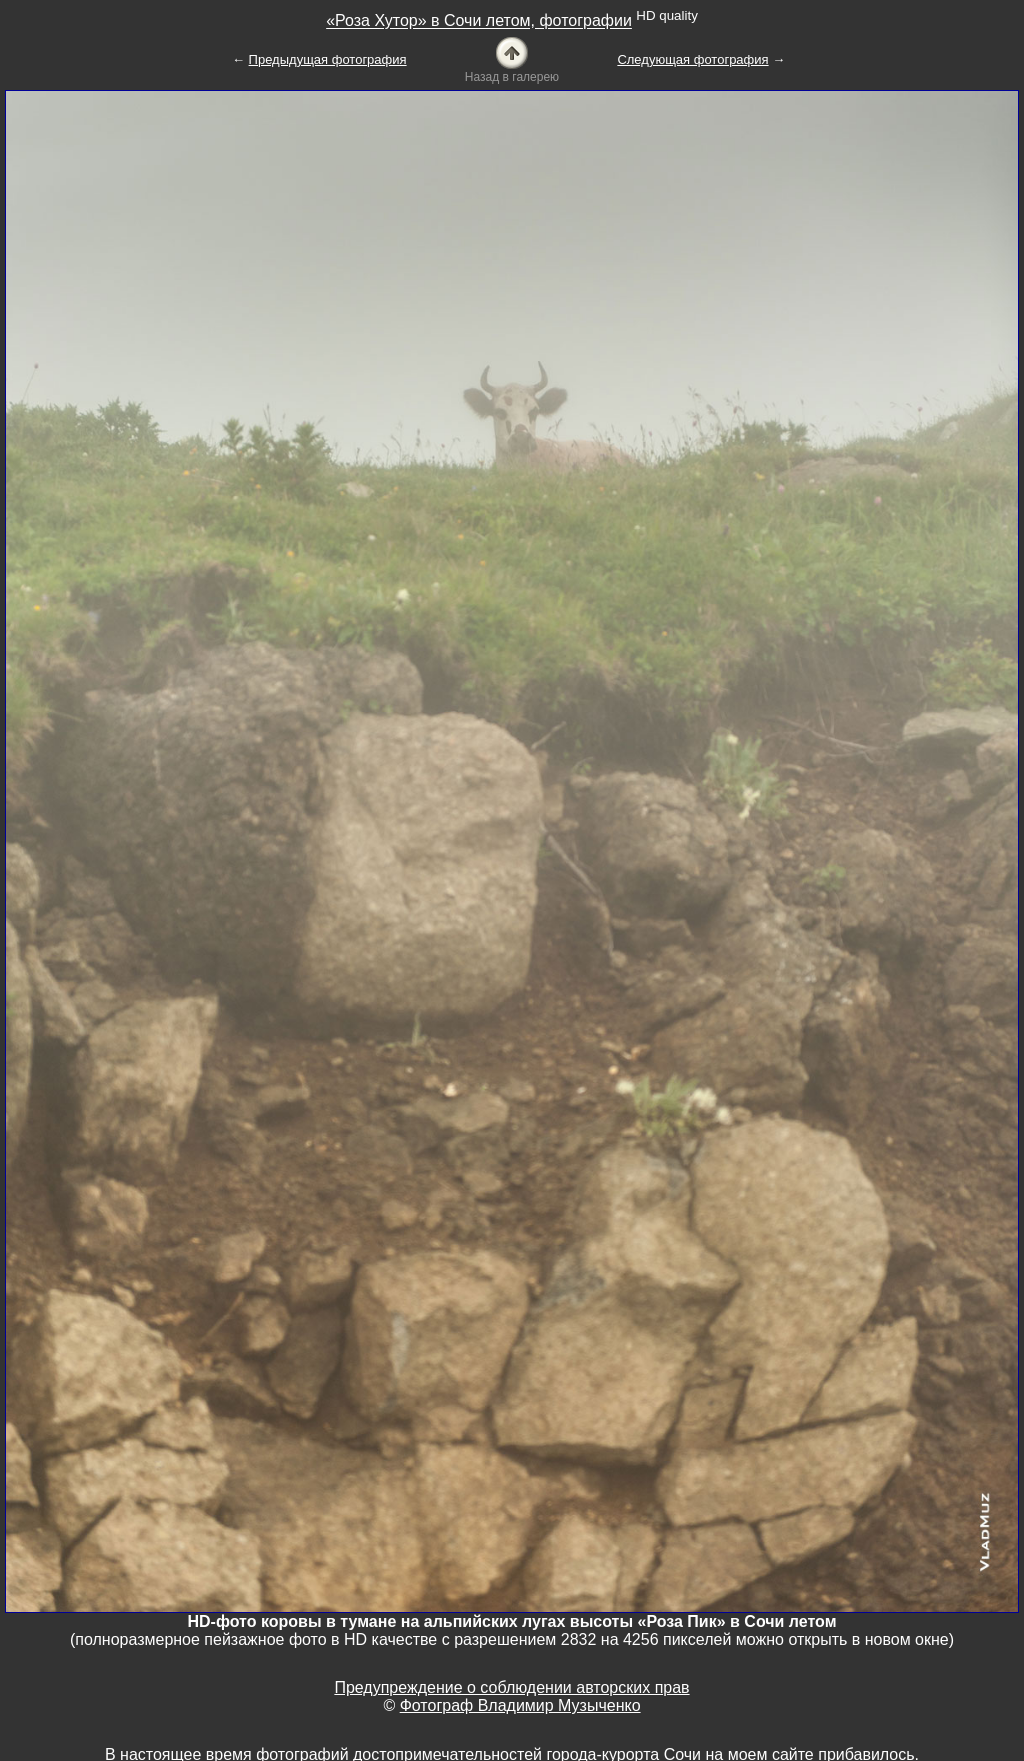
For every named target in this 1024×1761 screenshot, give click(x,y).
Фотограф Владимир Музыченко (520, 1705)
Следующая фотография (692, 59)
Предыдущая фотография (328, 59)
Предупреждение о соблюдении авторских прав (511, 1687)
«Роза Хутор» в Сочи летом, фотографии (479, 21)
